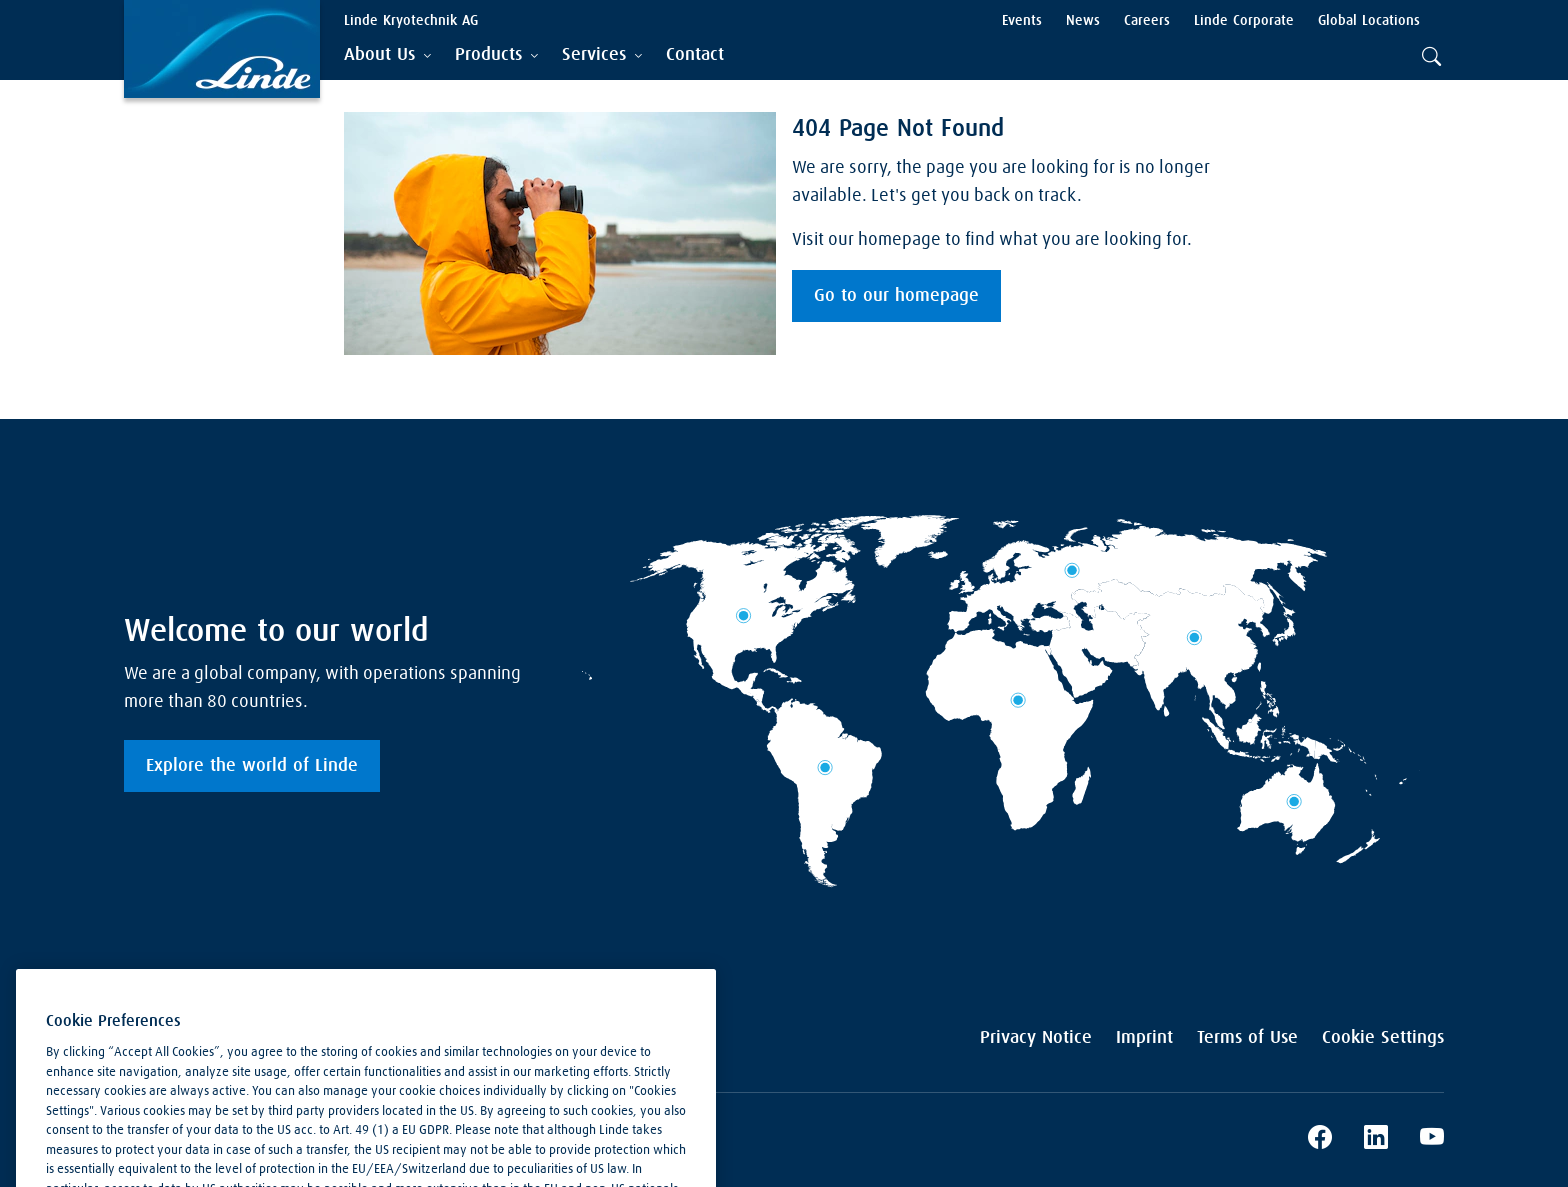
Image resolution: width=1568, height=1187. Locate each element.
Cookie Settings (1383, 1038)
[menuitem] (695, 55)
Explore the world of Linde (252, 766)
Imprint (1144, 1038)
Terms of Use (1247, 1038)
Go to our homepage (896, 296)
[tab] (387, 55)
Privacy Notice (1036, 1038)
